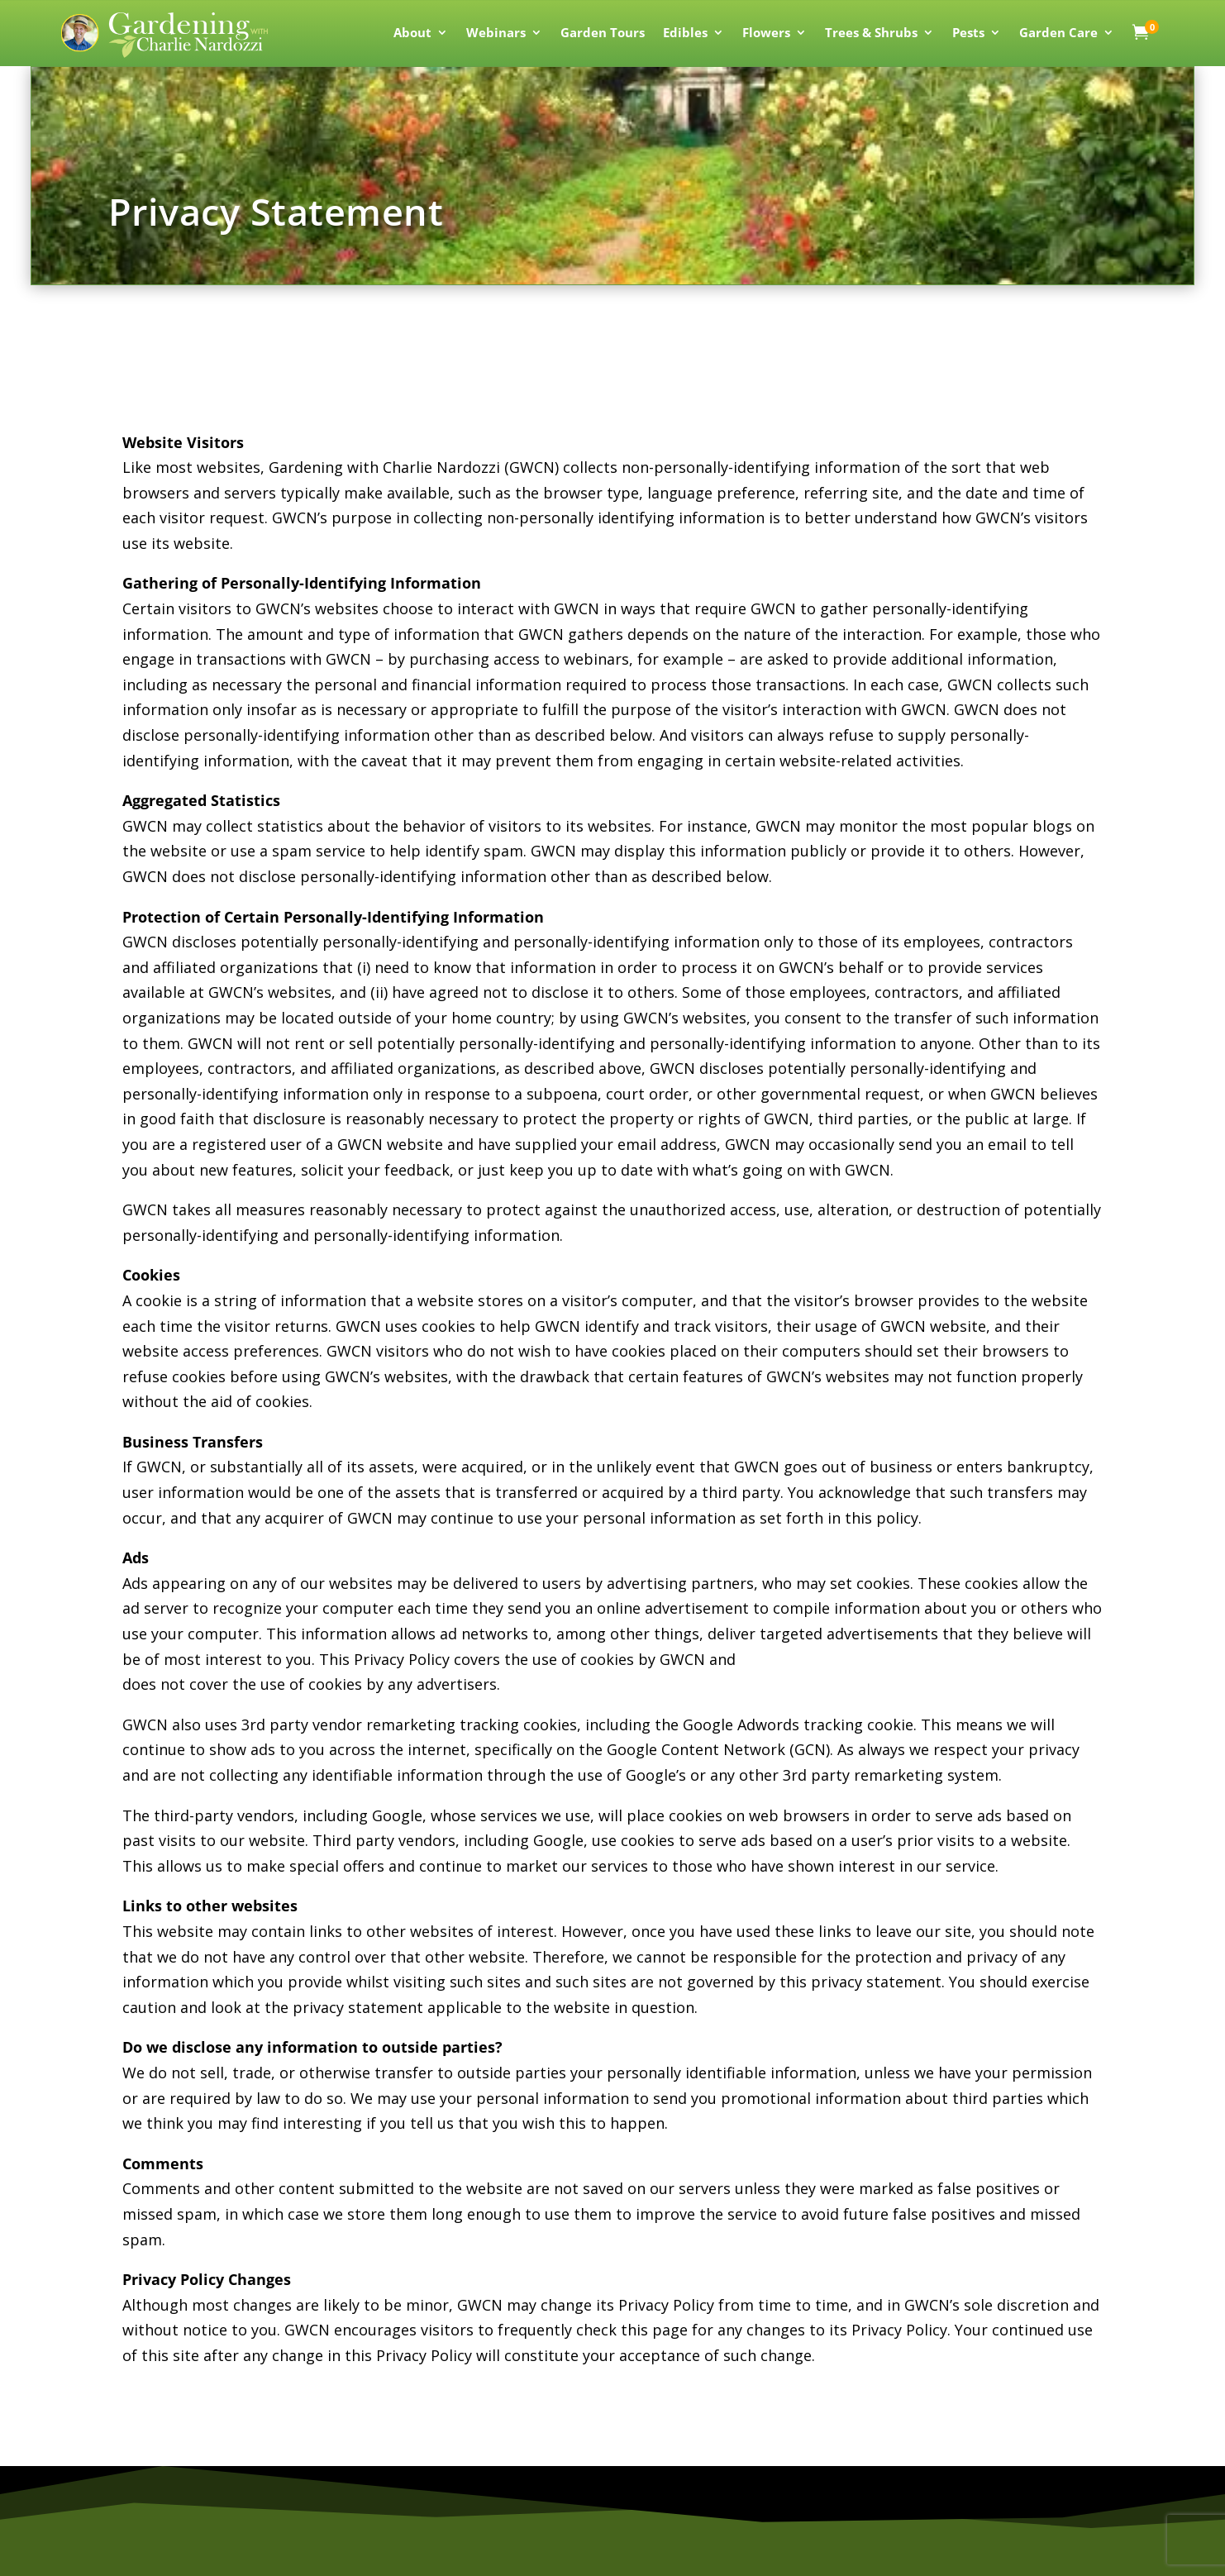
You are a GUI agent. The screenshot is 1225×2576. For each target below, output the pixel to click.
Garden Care (1058, 33)
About (412, 33)
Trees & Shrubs (871, 33)
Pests (968, 33)
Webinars (496, 33)
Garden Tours (602, 33)
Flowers (766, 33)
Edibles (685, 33)
